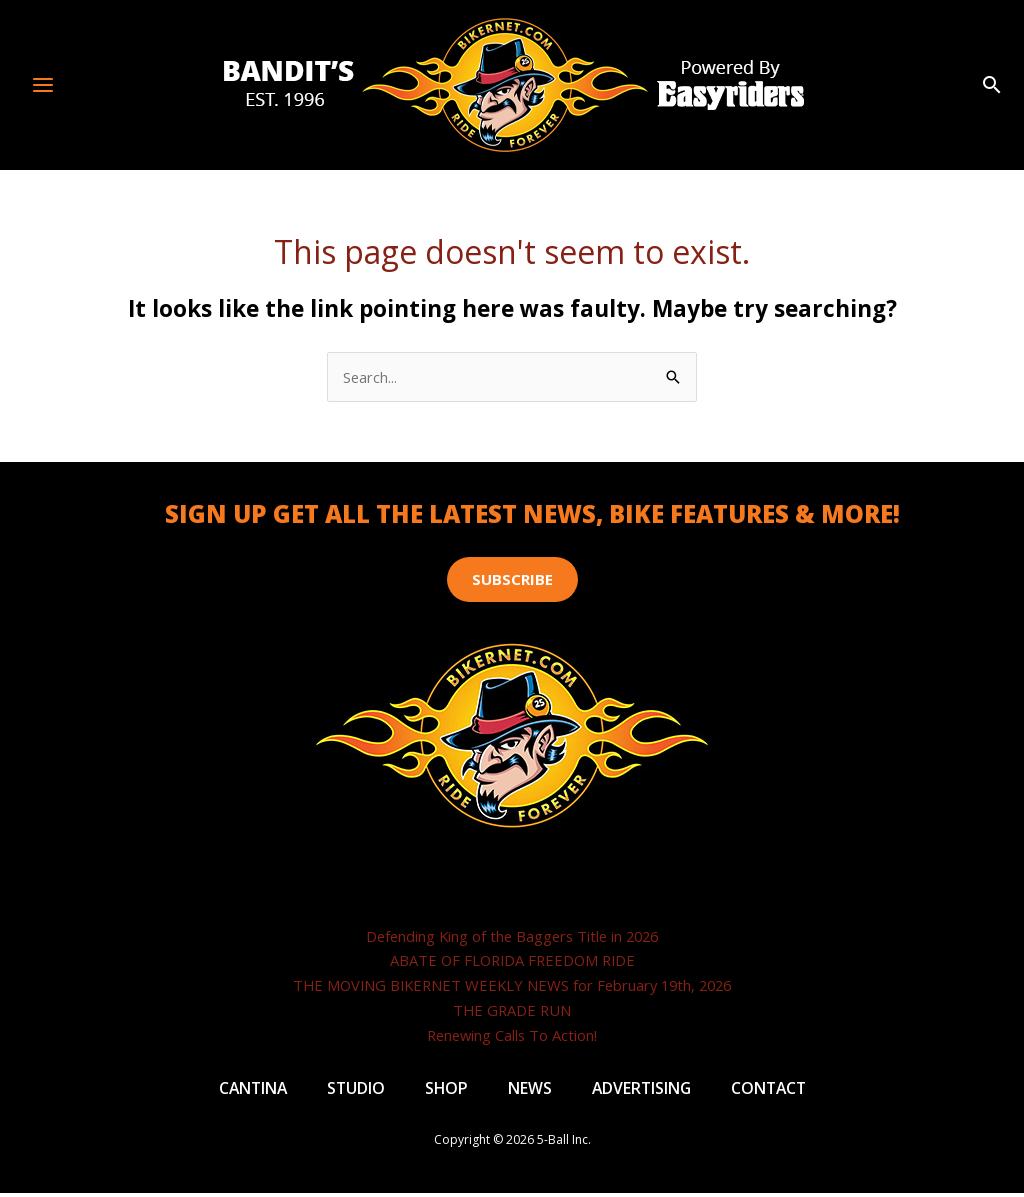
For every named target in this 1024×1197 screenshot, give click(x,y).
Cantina (248, 1090)
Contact (772, 1090)
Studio (353, 1090)
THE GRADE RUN (512, 1010)
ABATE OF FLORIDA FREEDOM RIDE (512, 961)
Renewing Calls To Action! (512, 1035)
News (529, 1090)
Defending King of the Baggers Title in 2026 (512, 936)
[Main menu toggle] (43, 84)
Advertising (642, 1090)
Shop (445, 1090)
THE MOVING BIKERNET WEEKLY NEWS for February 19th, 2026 (512, 986)
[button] (992, 85)
